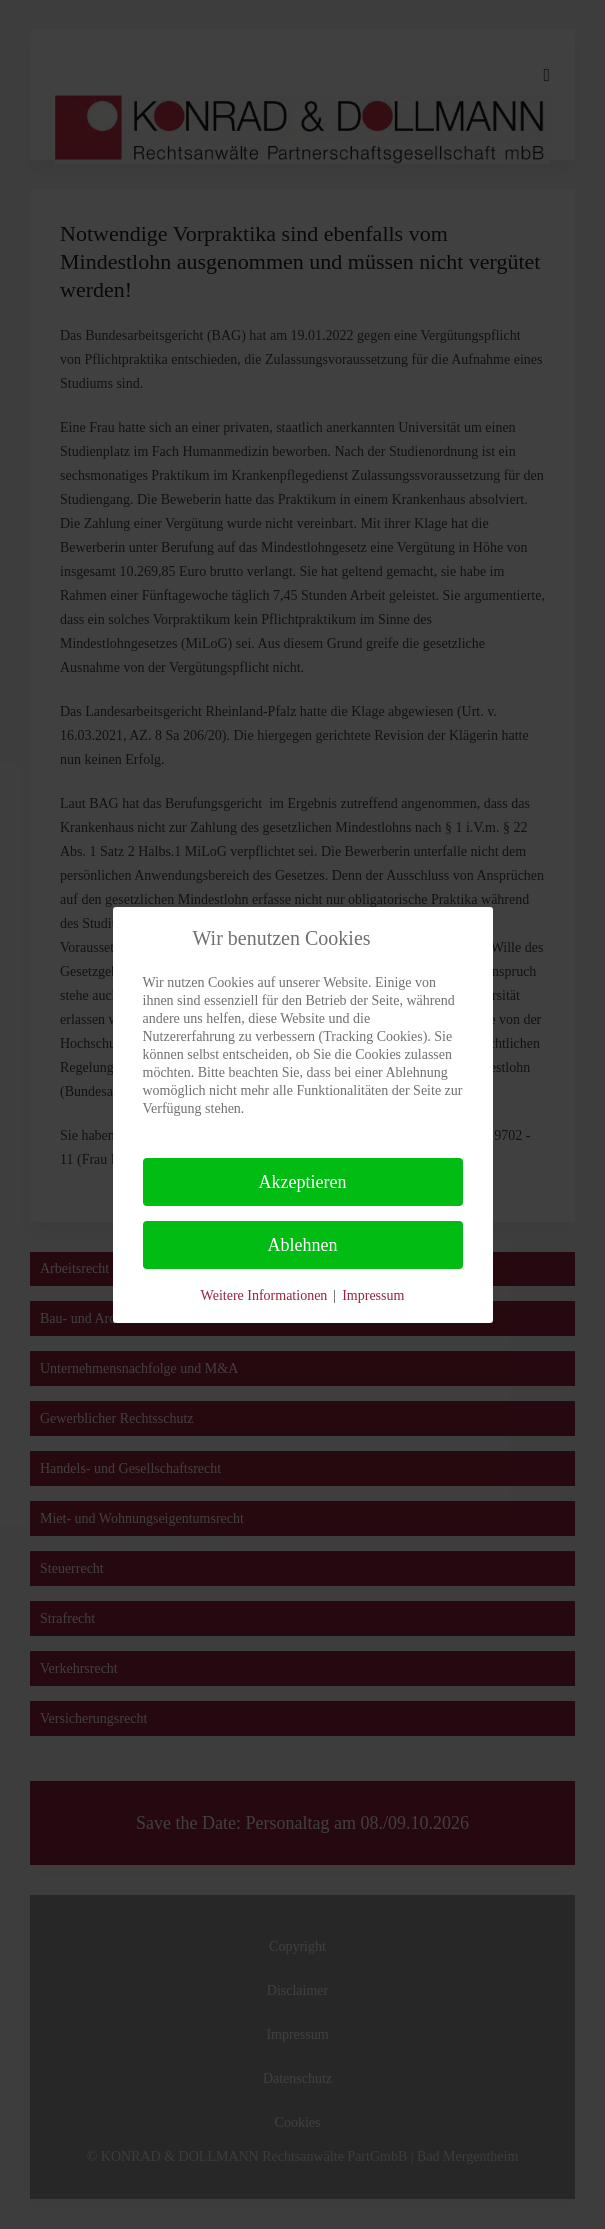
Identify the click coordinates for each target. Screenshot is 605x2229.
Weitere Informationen (264, 1295)
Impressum (373, 1295)
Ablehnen (303, 1245)
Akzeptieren (303, 1182)
